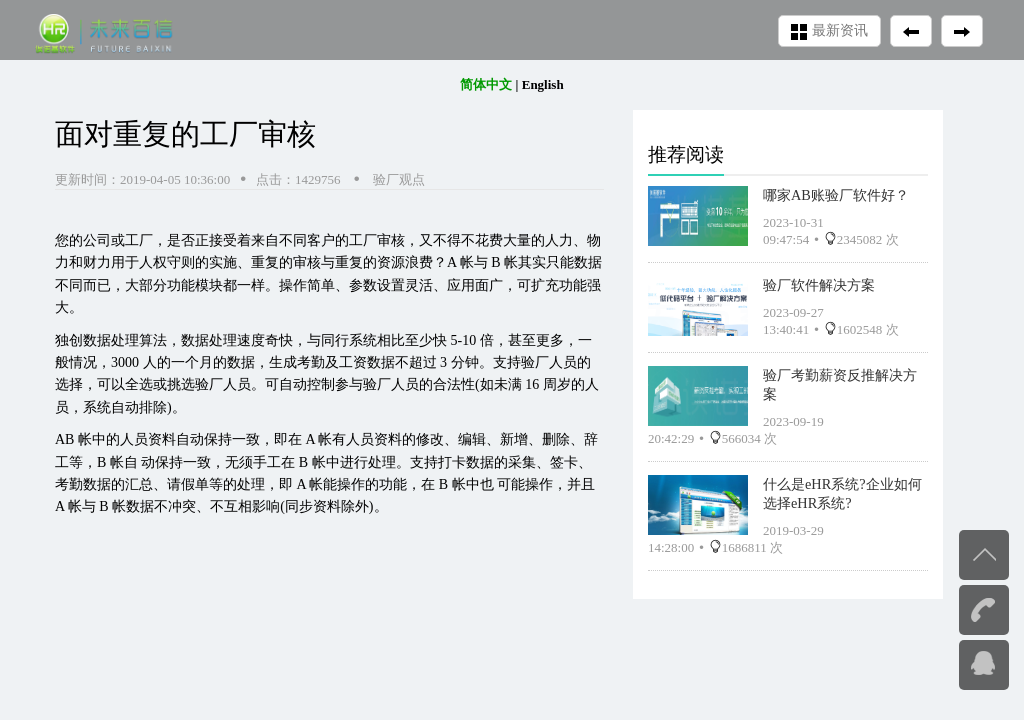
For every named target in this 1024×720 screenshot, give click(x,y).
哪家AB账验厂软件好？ (836, 195)
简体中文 (486, 84)
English (543, 84)
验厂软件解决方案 (819, 285)
